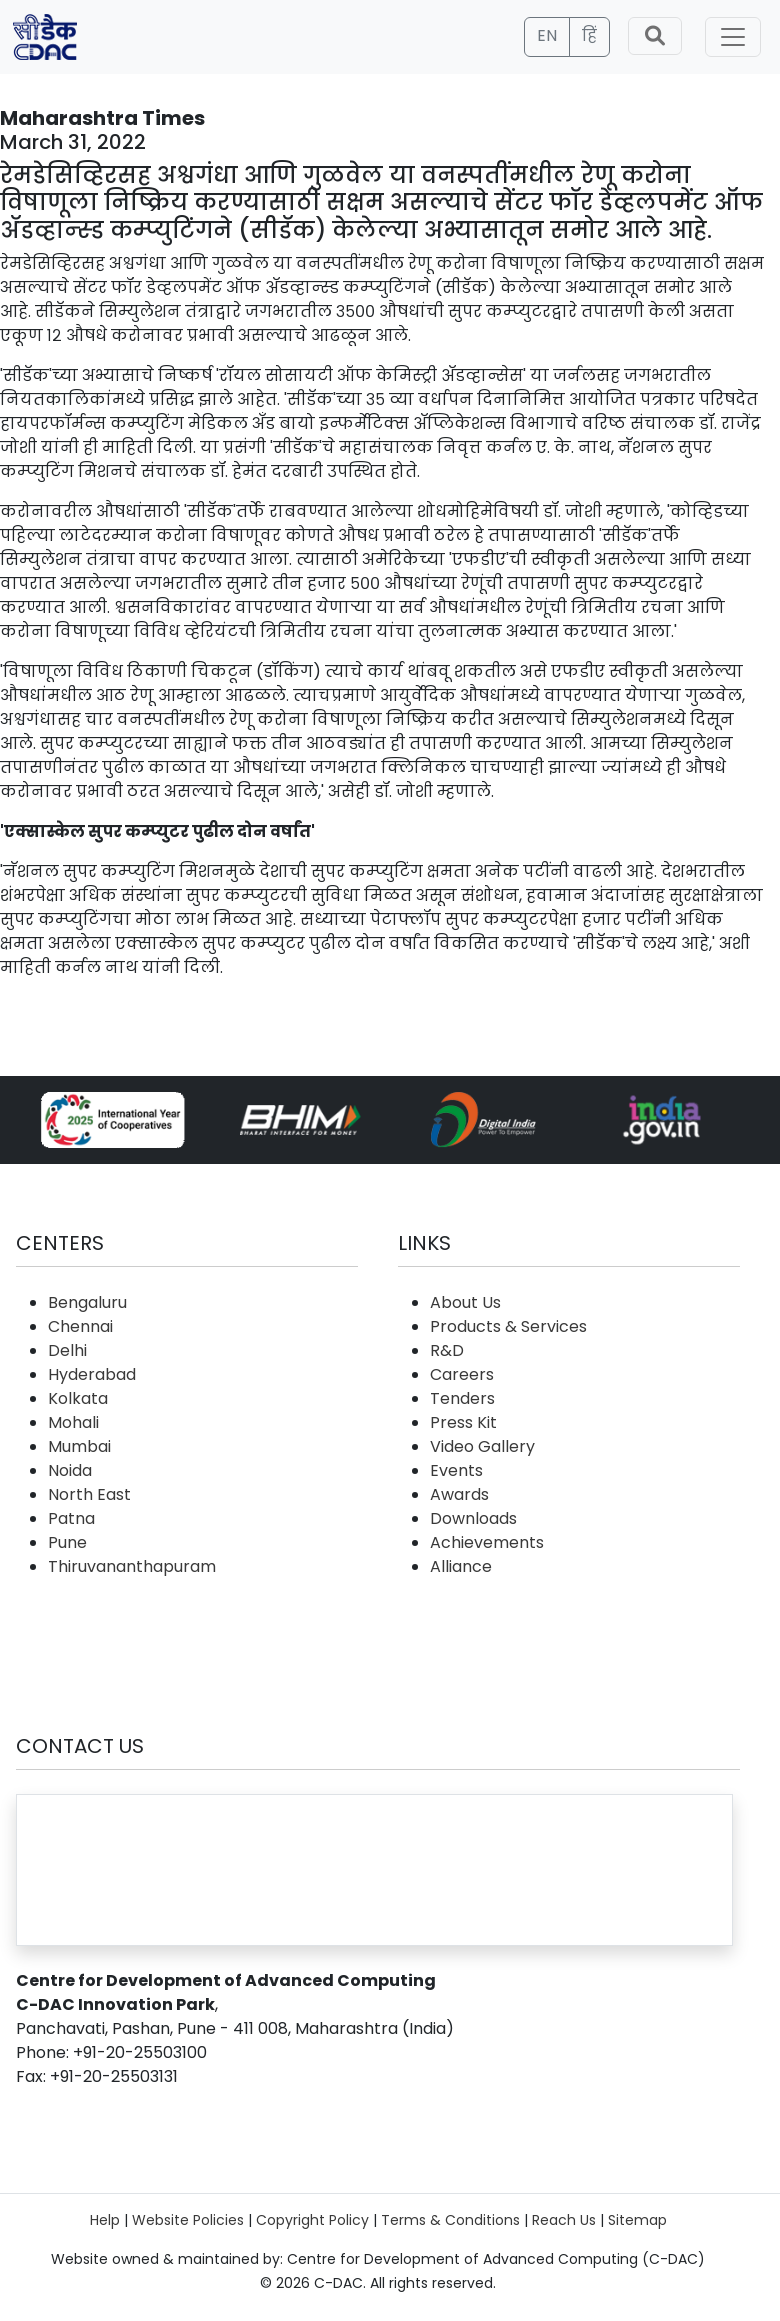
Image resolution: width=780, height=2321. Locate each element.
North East (89, 1494)
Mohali (73, 1422)
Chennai (80, 1326)
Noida (70, 1470)
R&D (447, 1350)
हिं (589, 35)
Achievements (487, 1542)
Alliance (461, 1566)
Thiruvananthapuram (132, 1566)
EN (547, 35)
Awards (459, 1494)
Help (105, 2220)
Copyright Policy (312, 2220)
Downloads (473, 1518)
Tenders (462, 1398)
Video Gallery (482, 1446)
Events (456, 1470)
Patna (71, 1518)
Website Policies (188, 2220)
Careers (462, 1374)
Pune (67, 1542)
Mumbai (79, 1446)
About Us (465, 1302)
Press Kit (463, 1422)
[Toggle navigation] (733, 37)
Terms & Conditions (450, 2220)
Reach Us (564, 2220)
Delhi (67, 1350)
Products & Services (508, 1326)
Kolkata (78, 1398)
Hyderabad (92, 1374)
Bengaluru (87, 1302)
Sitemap (637, 2220)
